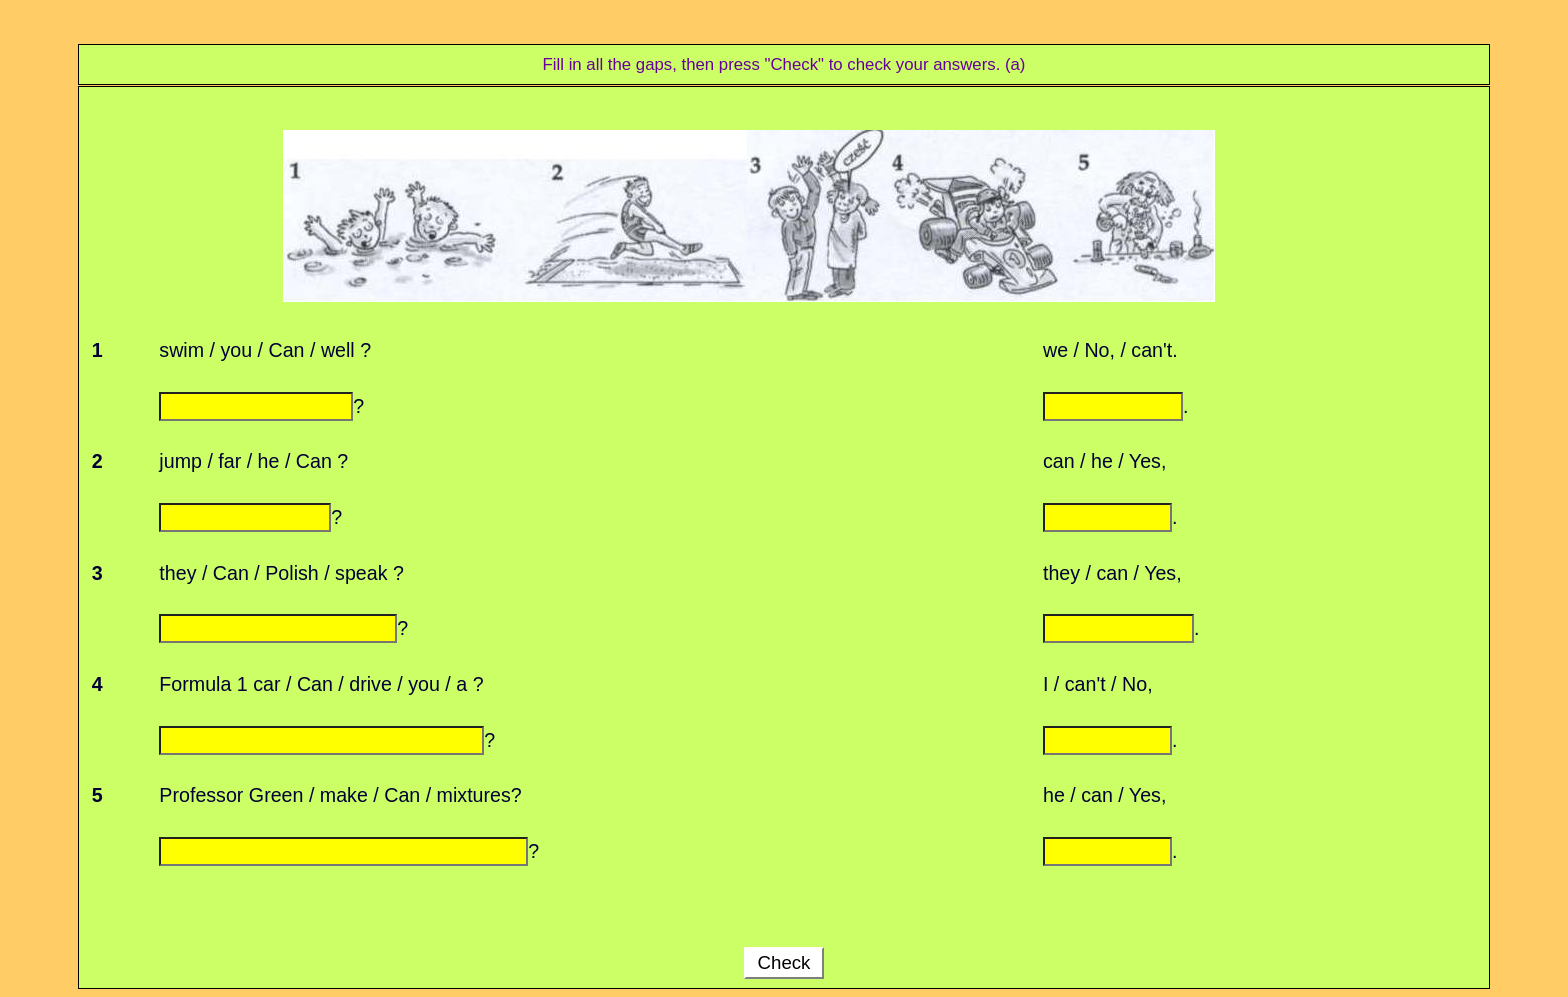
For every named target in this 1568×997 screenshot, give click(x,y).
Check (783, 962)
